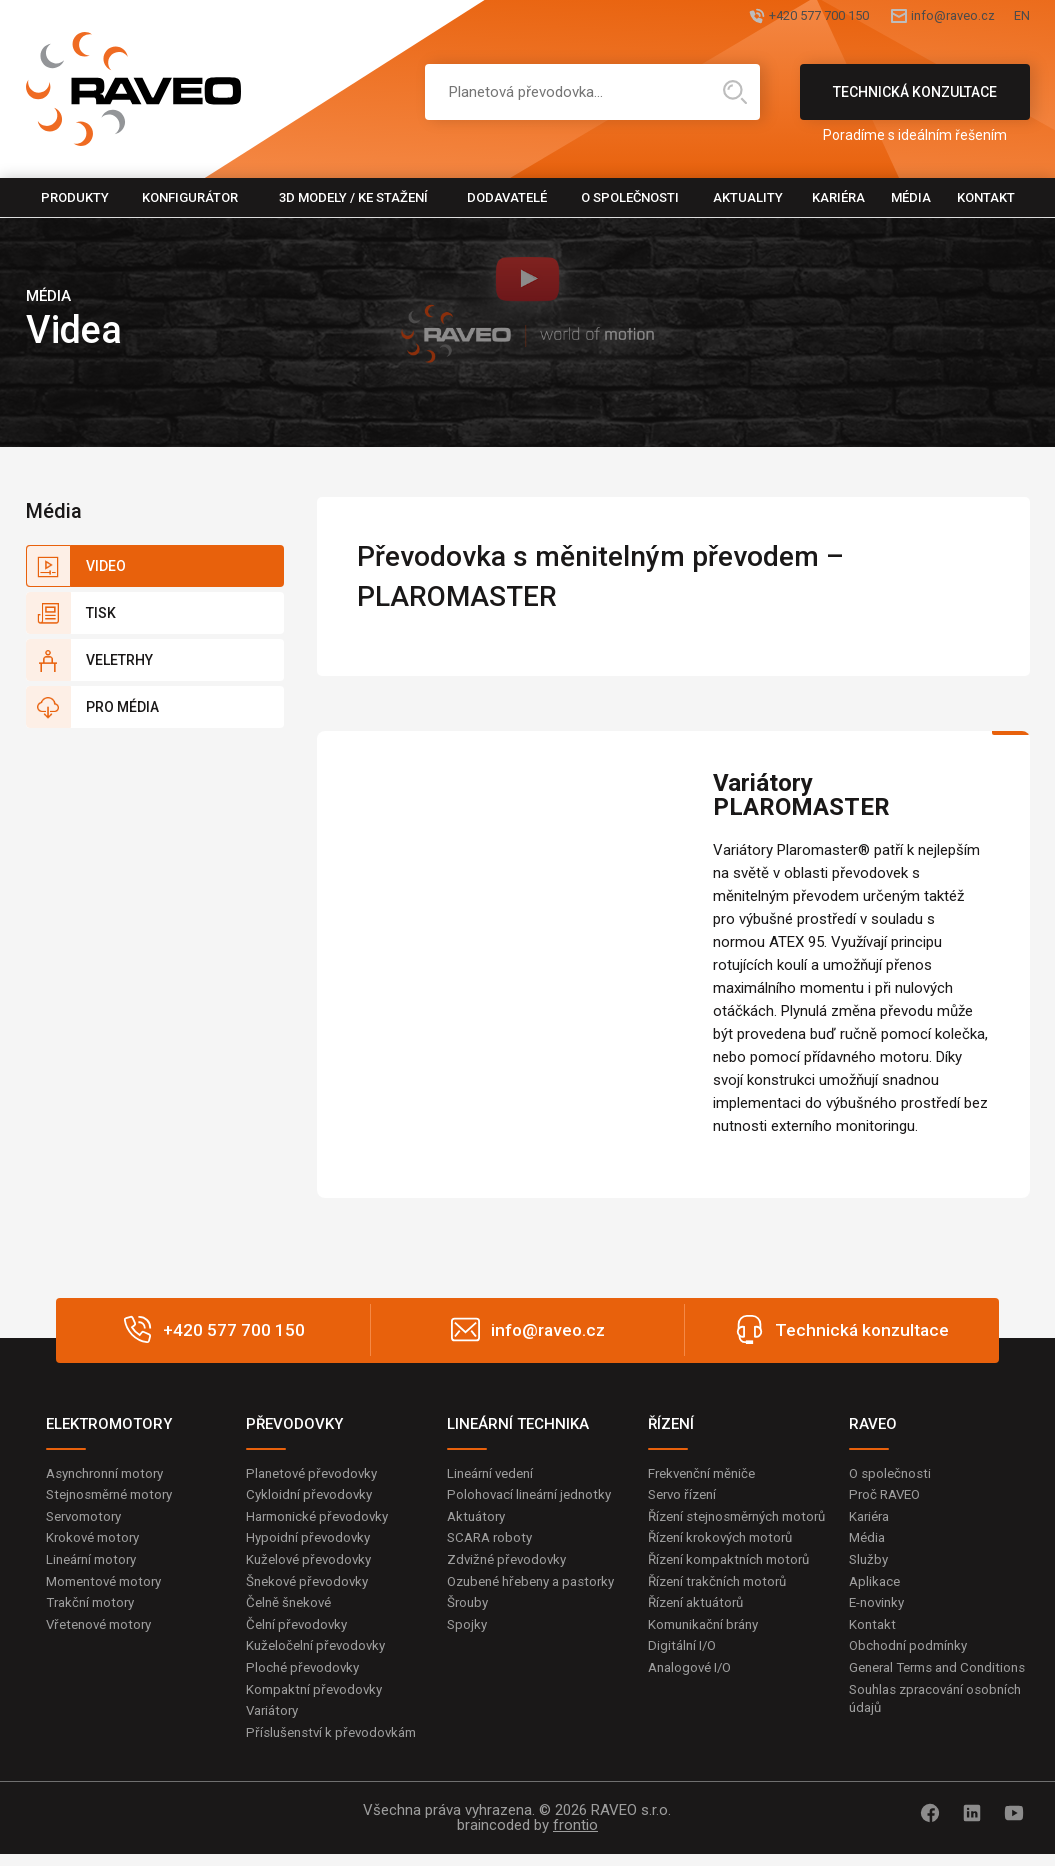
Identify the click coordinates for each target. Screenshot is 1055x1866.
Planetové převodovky (316, 1474)
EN (1021, 17)
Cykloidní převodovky (312, 1496)
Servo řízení (685, 1496)
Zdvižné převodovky (510, 1564)
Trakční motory (93, 1609)
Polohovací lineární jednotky (534, 1496)
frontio (575, 1837)
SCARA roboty (492, 1541)
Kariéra (838, 197)
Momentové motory (109, 1587)
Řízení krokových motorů (726, 1561)
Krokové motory (96, 1541)
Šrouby (469, 1629)
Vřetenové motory (103, 1632)
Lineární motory (95, 1564)
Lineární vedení (494, 1474)
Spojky (468, 1651)
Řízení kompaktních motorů (735, 1584)
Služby (870, 1564)
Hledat (735, 92)
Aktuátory (478, 1519)
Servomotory (87, 1519)
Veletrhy (119, 660)
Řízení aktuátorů (700, 1629)
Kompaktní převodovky (318, 1700)
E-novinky (879, 1609)
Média (911, 197)
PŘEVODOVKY (294, 1424)
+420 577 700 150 (733, 17)
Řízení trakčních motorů (723, 1606)
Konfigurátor (190, 197)
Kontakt (986, 197)
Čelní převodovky (299, 1632)
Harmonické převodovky (322, 1519)
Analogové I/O (693, 1697)
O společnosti (630, 197)
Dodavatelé (507, 197)
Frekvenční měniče (706, 1474)
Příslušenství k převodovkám (336, 1745)
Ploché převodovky (305, 1677)
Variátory (275, 1722)
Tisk (101, 613)
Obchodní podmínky (911, 1654)
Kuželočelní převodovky (319, 1654)
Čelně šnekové (291, 1609)
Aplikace (876, 1587)
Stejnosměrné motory (115, 1496)
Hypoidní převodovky (311, 1541)
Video (106, 566)
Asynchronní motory (110, 1474)
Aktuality (748, 197)
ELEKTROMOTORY (109, 1424)
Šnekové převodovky (311, 1587)
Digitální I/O (684, 1674)
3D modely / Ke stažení (353, 197)
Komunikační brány (708, 1651)
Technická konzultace (915, 102)
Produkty (75, 197)
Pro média (122, 707)
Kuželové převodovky (312, 1564)
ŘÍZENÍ (671, 1424)
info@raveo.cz (914, 17)
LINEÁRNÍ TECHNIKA (518, 1424)
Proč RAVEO (887, 1496)
